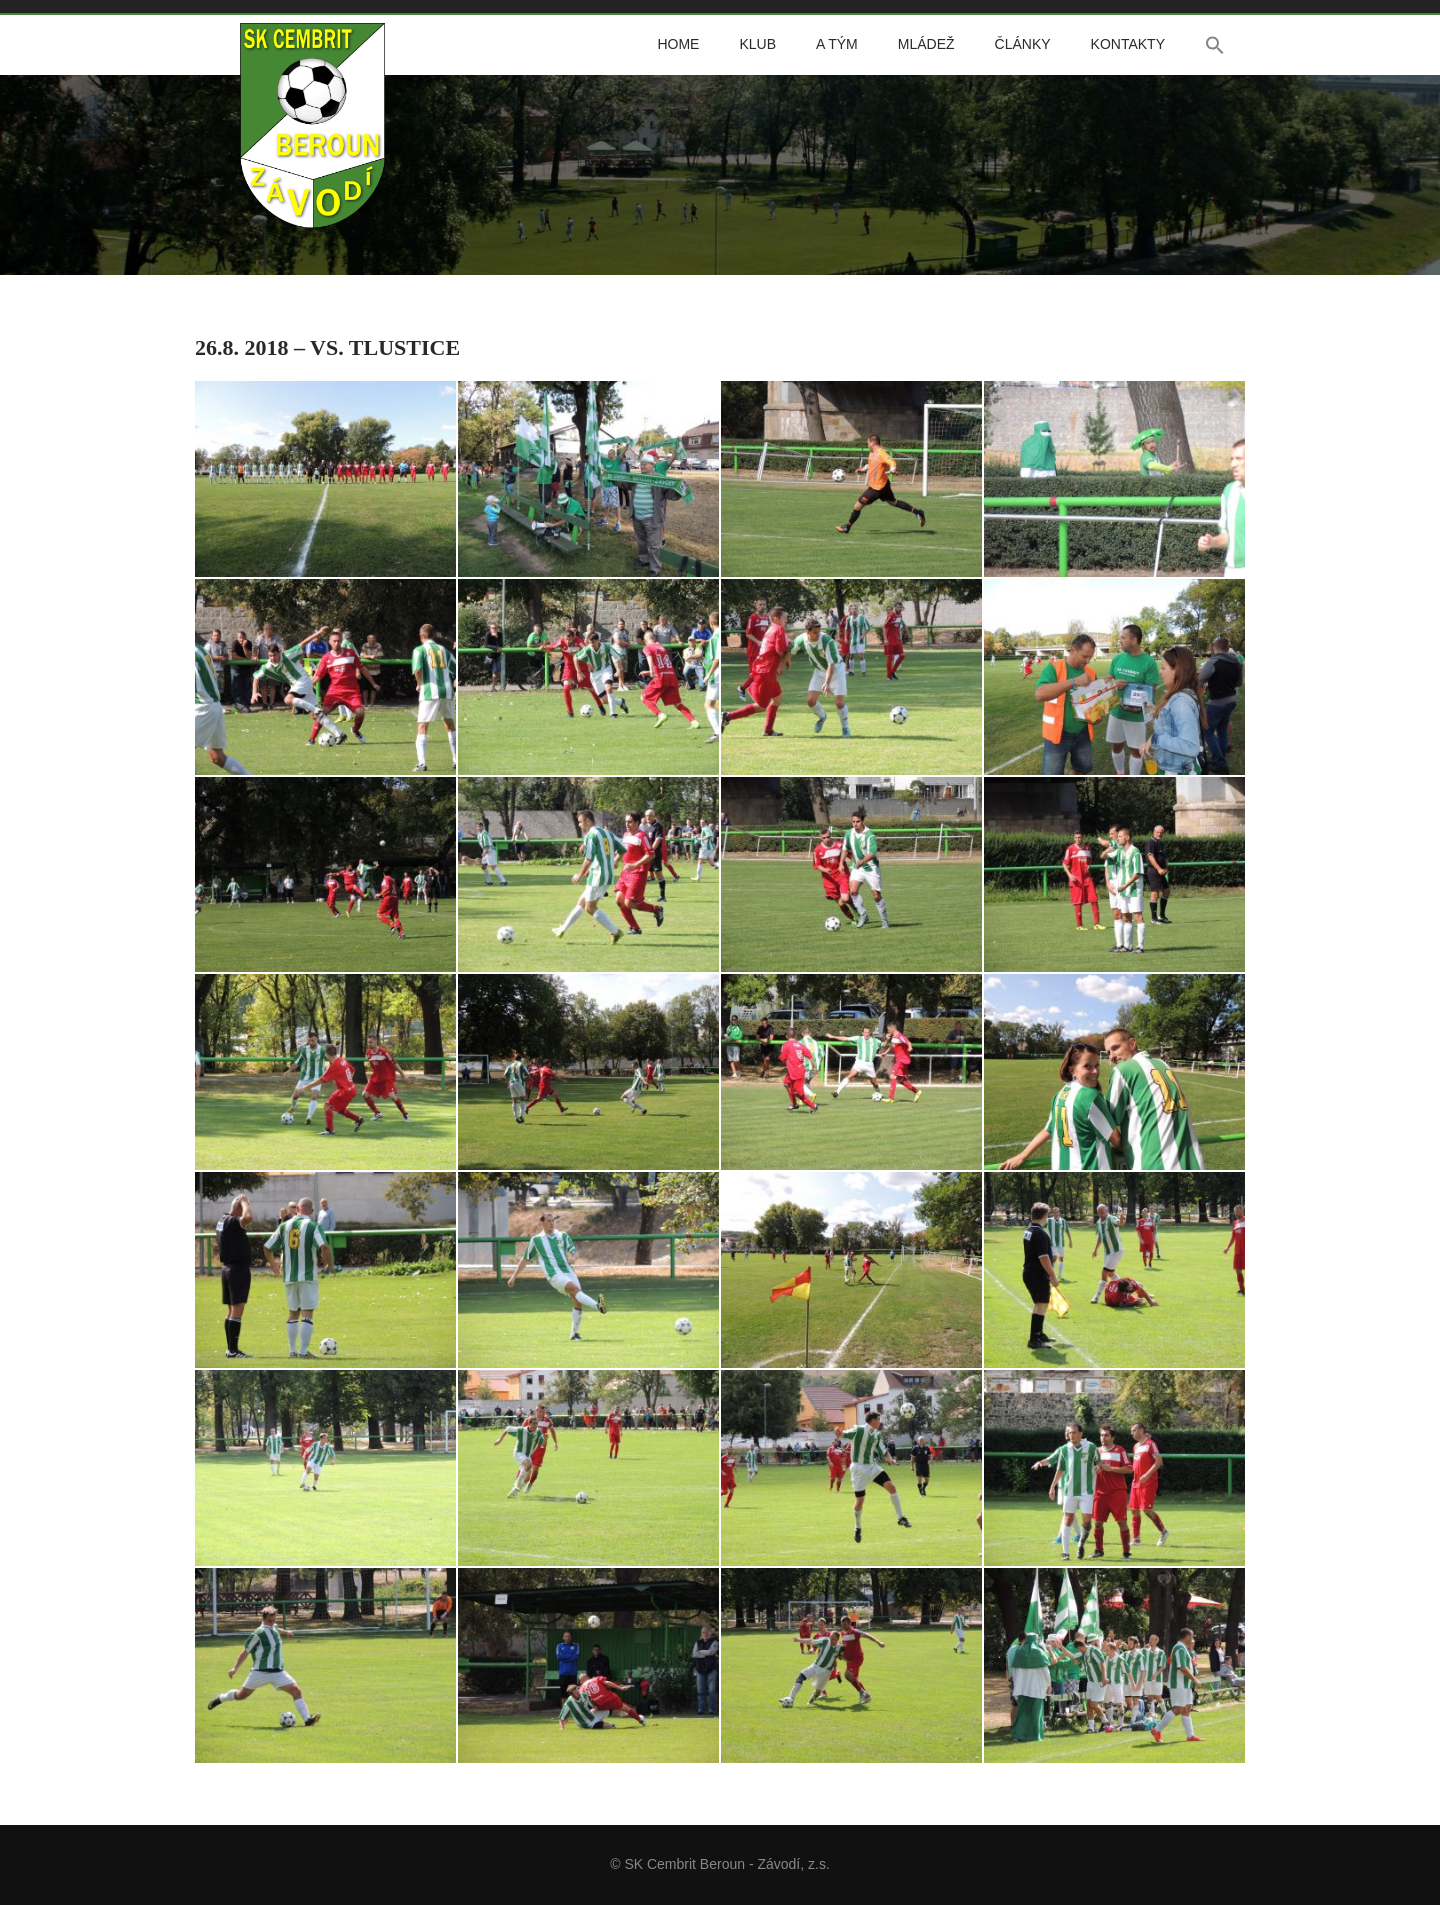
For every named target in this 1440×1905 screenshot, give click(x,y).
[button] (1215, 45)
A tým (837, 44)
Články (1023, 44)
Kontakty (1128, 44)
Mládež (926, 44)
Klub (757, 44)
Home (678, 44)
